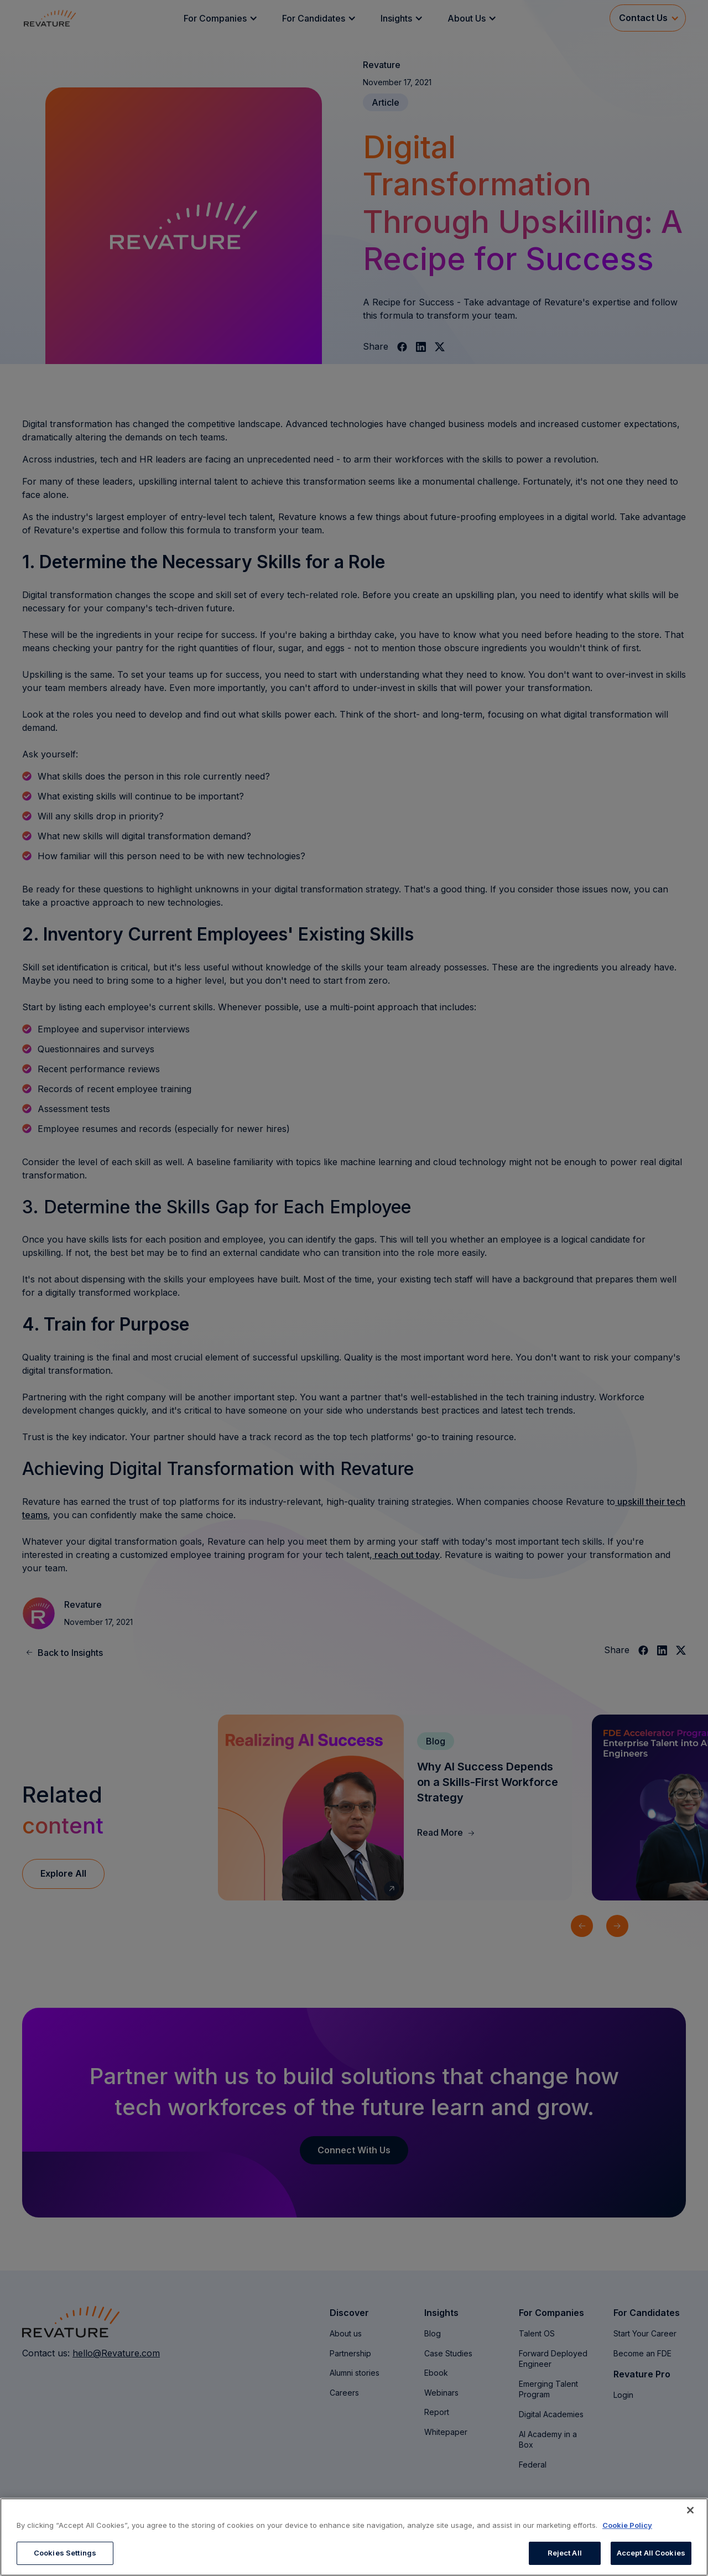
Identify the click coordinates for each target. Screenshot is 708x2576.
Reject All (565, 2552)
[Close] (690, 2510)
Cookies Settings (65, 2552)
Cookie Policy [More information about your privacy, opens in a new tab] (627, 2525)
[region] (354, 2537)
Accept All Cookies (651, 2552)
